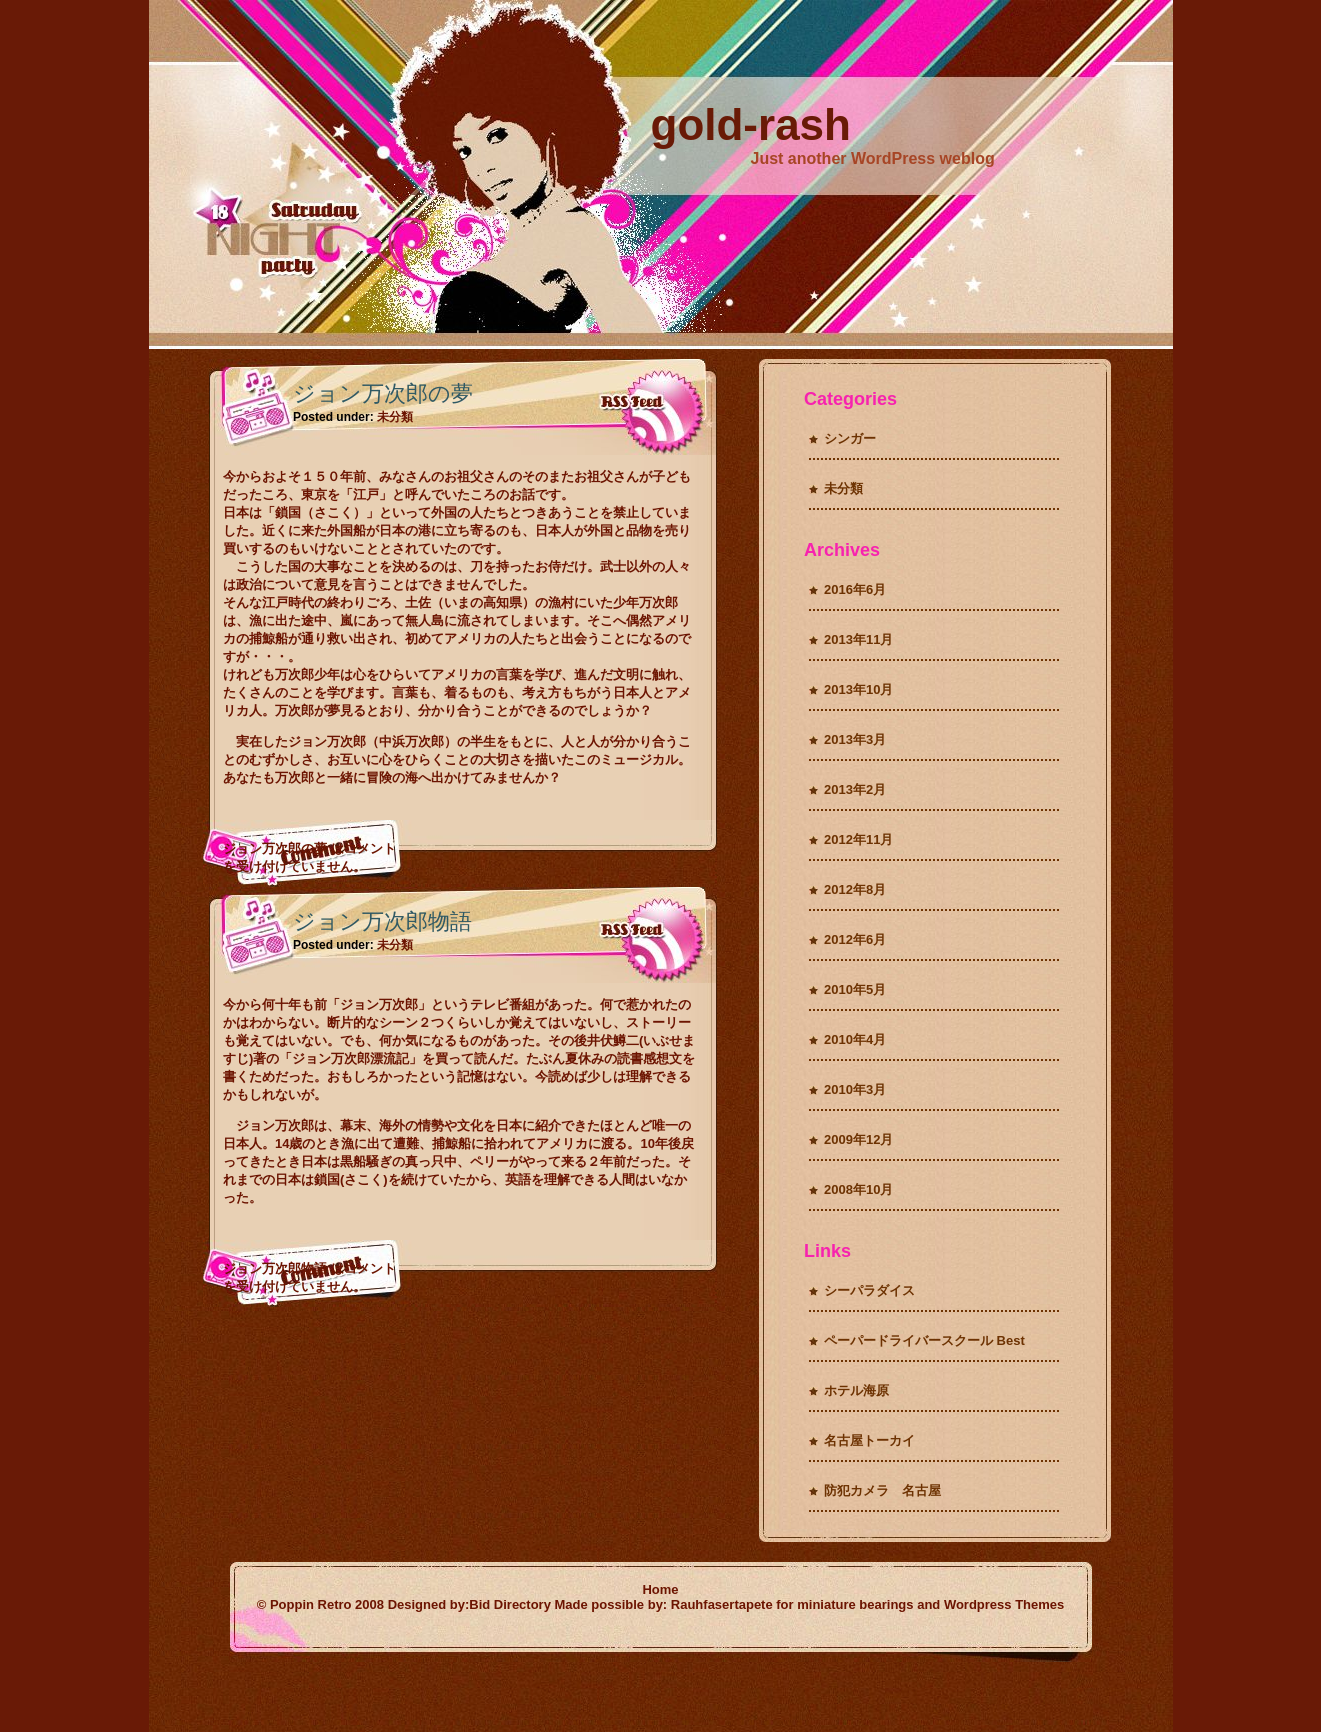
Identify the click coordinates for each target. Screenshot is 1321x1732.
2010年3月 (855, 1089)
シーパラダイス (869, 1290)
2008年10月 (858, 1189)
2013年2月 (855, 789)
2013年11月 (858, 639)
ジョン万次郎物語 (382, 921)
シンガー (850, 438)
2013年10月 (858, 689)
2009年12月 (858, 1139)
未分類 (395, 417)
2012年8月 (855, 889)
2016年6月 (855, 589)
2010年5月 (855, 989)
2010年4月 (855, 1039)
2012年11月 (858, 839)
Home (660, 1589)
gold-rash (751, 124)
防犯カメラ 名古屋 (882, 1490)
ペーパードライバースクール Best (924, 1340)
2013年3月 (855, 739)
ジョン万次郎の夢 (383, 393)
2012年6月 (855, 939)
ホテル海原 (856, 1390)
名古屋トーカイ (869, 1440)
